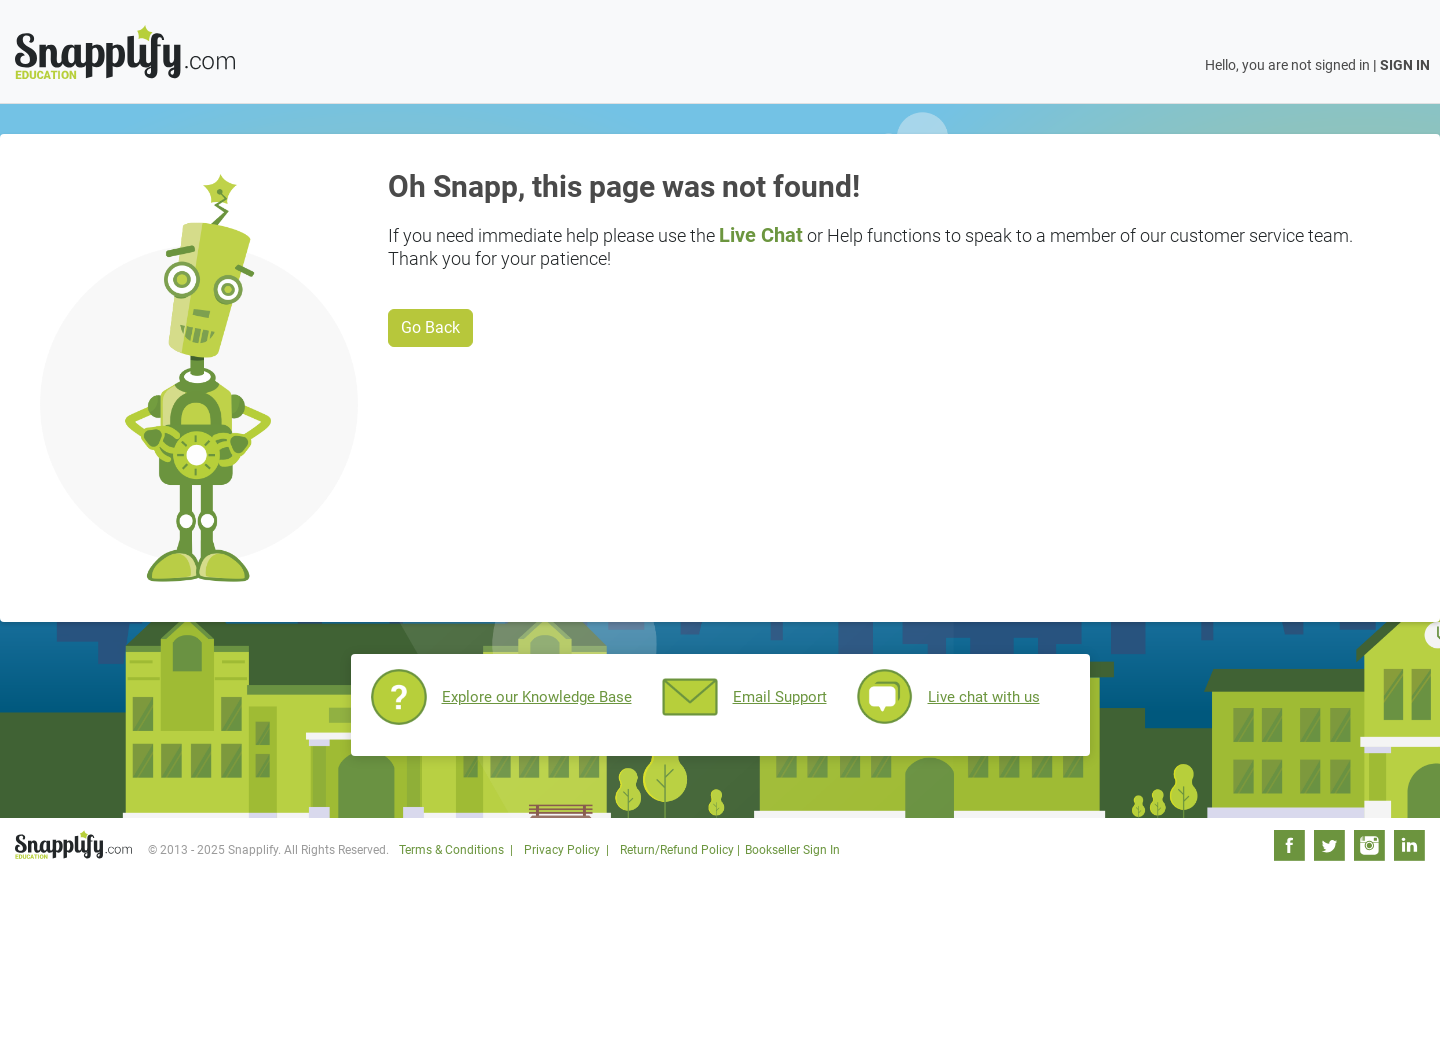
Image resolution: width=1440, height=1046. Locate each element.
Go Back (430, 327)
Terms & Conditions (451, 850)
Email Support (780, 697)
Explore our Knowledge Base (537, 697)
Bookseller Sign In (792, 850)
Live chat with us (984, 697)
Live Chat (761, 235)
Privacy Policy (562, 850)
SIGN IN (1405, 65)
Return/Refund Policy (677, 850)
